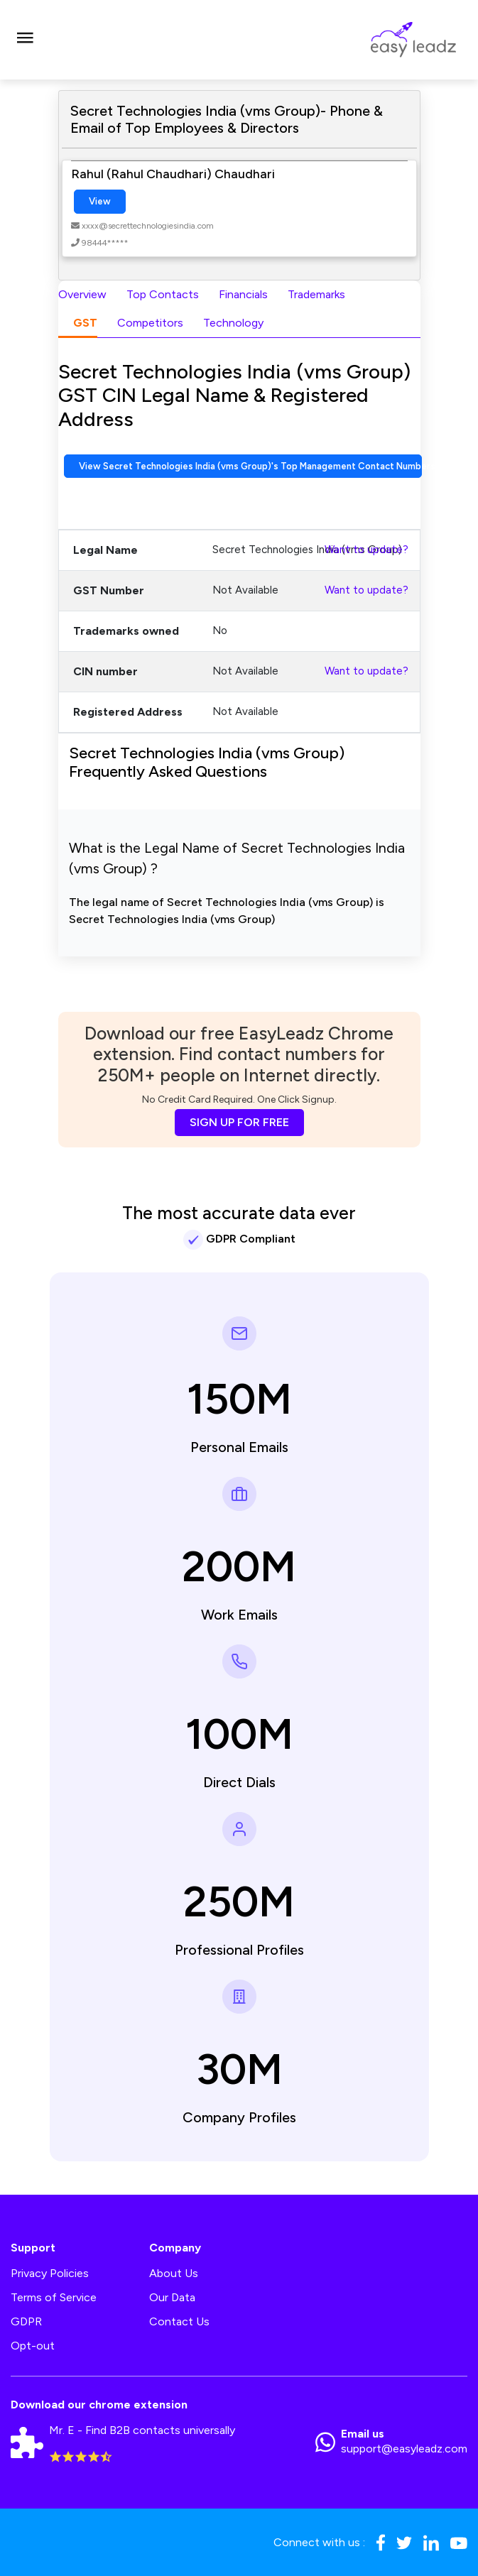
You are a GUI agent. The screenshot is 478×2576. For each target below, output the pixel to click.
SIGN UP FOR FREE (239, 1122)
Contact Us (179, 2321)
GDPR (26, 2321)
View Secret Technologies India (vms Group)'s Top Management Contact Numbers (251, 466)
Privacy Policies (50, 2273)
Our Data (172, 2297)
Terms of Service (54, 2297)
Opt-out (33, 2345)
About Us (173, 2273)
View (100, 201)
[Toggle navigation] (25, 40)
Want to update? (366, 549)
